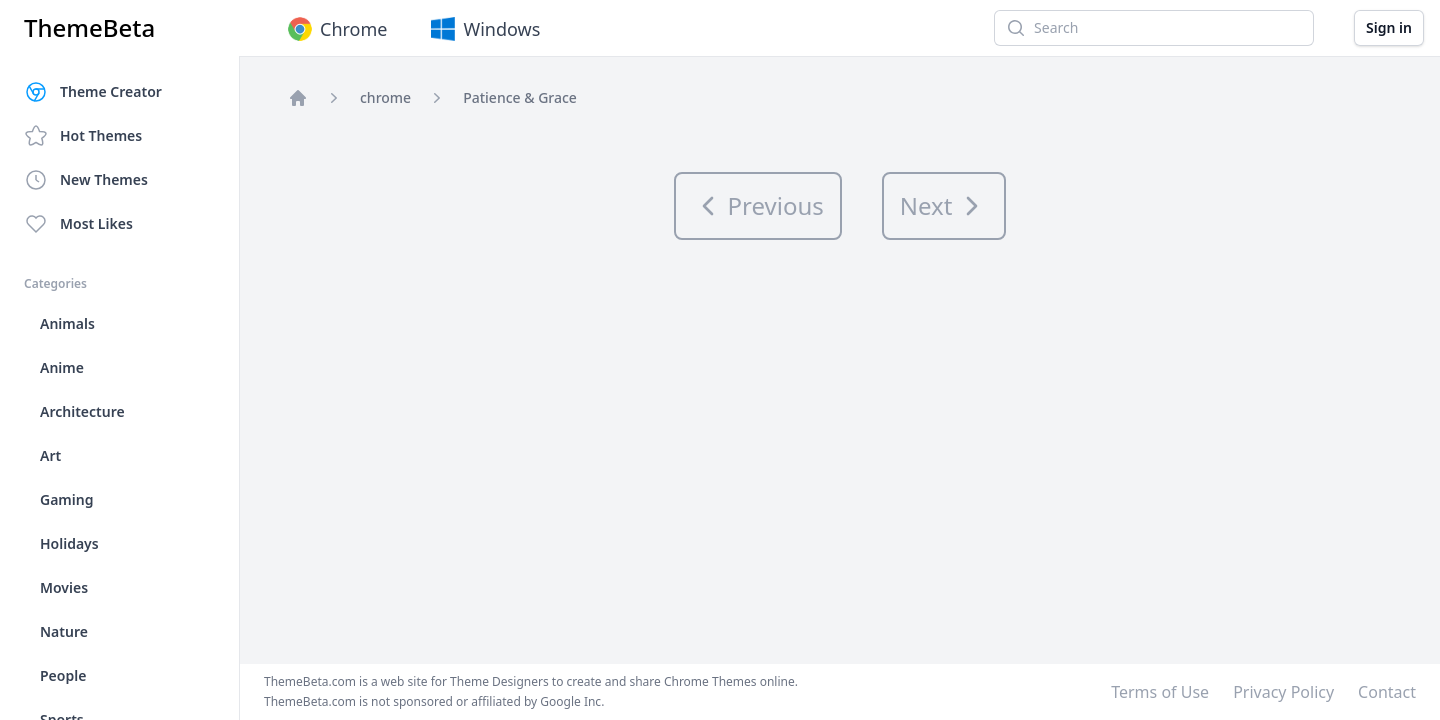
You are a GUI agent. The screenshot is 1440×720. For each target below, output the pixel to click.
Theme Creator (93, 92)
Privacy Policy (1283, 692)
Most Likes (78, 224)
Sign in (1389, 27)
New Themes (86, 180)
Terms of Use (1160, 692)
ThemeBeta (89, 28)
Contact (1387, 692)
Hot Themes (83, 136)
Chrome (335, 29)
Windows (483, 29)
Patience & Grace (520, 97)
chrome (385, 97)
